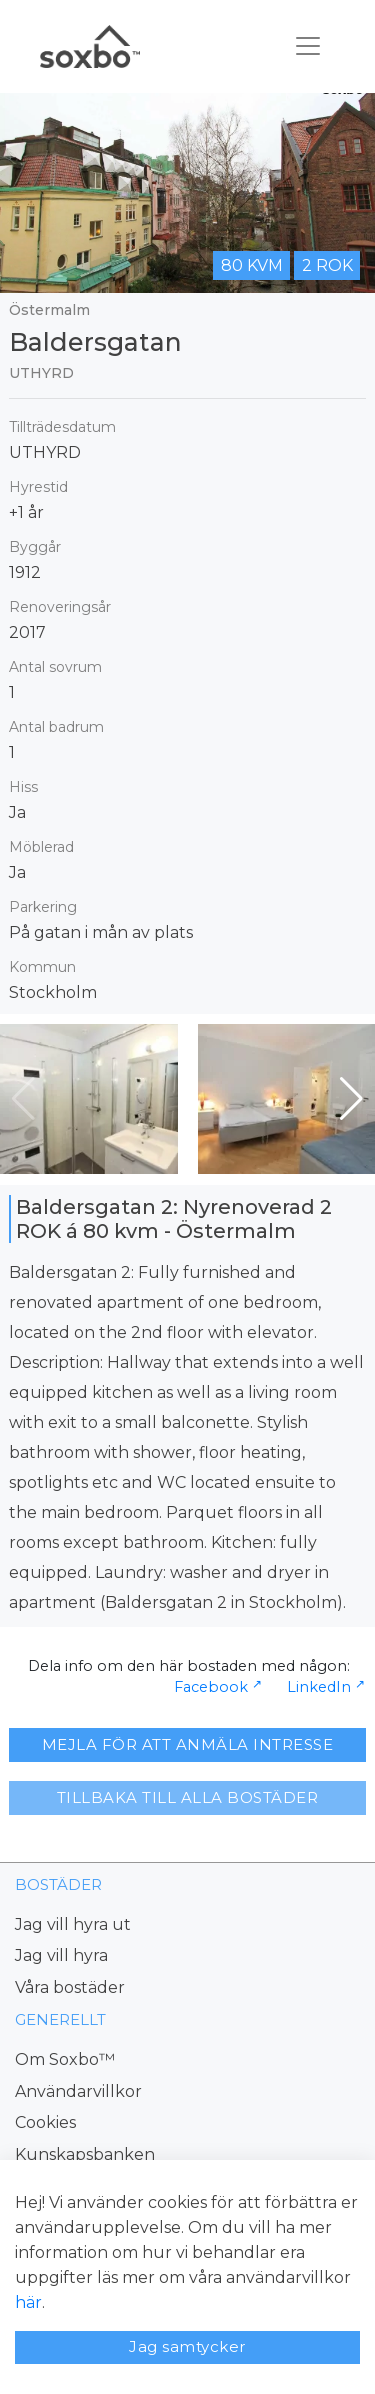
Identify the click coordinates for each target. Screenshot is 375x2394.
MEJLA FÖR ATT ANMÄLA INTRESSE (188, 1744)
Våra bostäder (70, 1987)
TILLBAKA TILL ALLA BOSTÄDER (188, 1797)
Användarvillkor (78, 2091)
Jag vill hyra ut (73, 1924)
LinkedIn (319, 1687)
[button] (351, 1099)
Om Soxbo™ (65, 2059)
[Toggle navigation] (308, 46)
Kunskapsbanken (85, 2154)
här (28, 2302)
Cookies (45, 2122)
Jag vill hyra (61, 1955)
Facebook (211, 1687)
